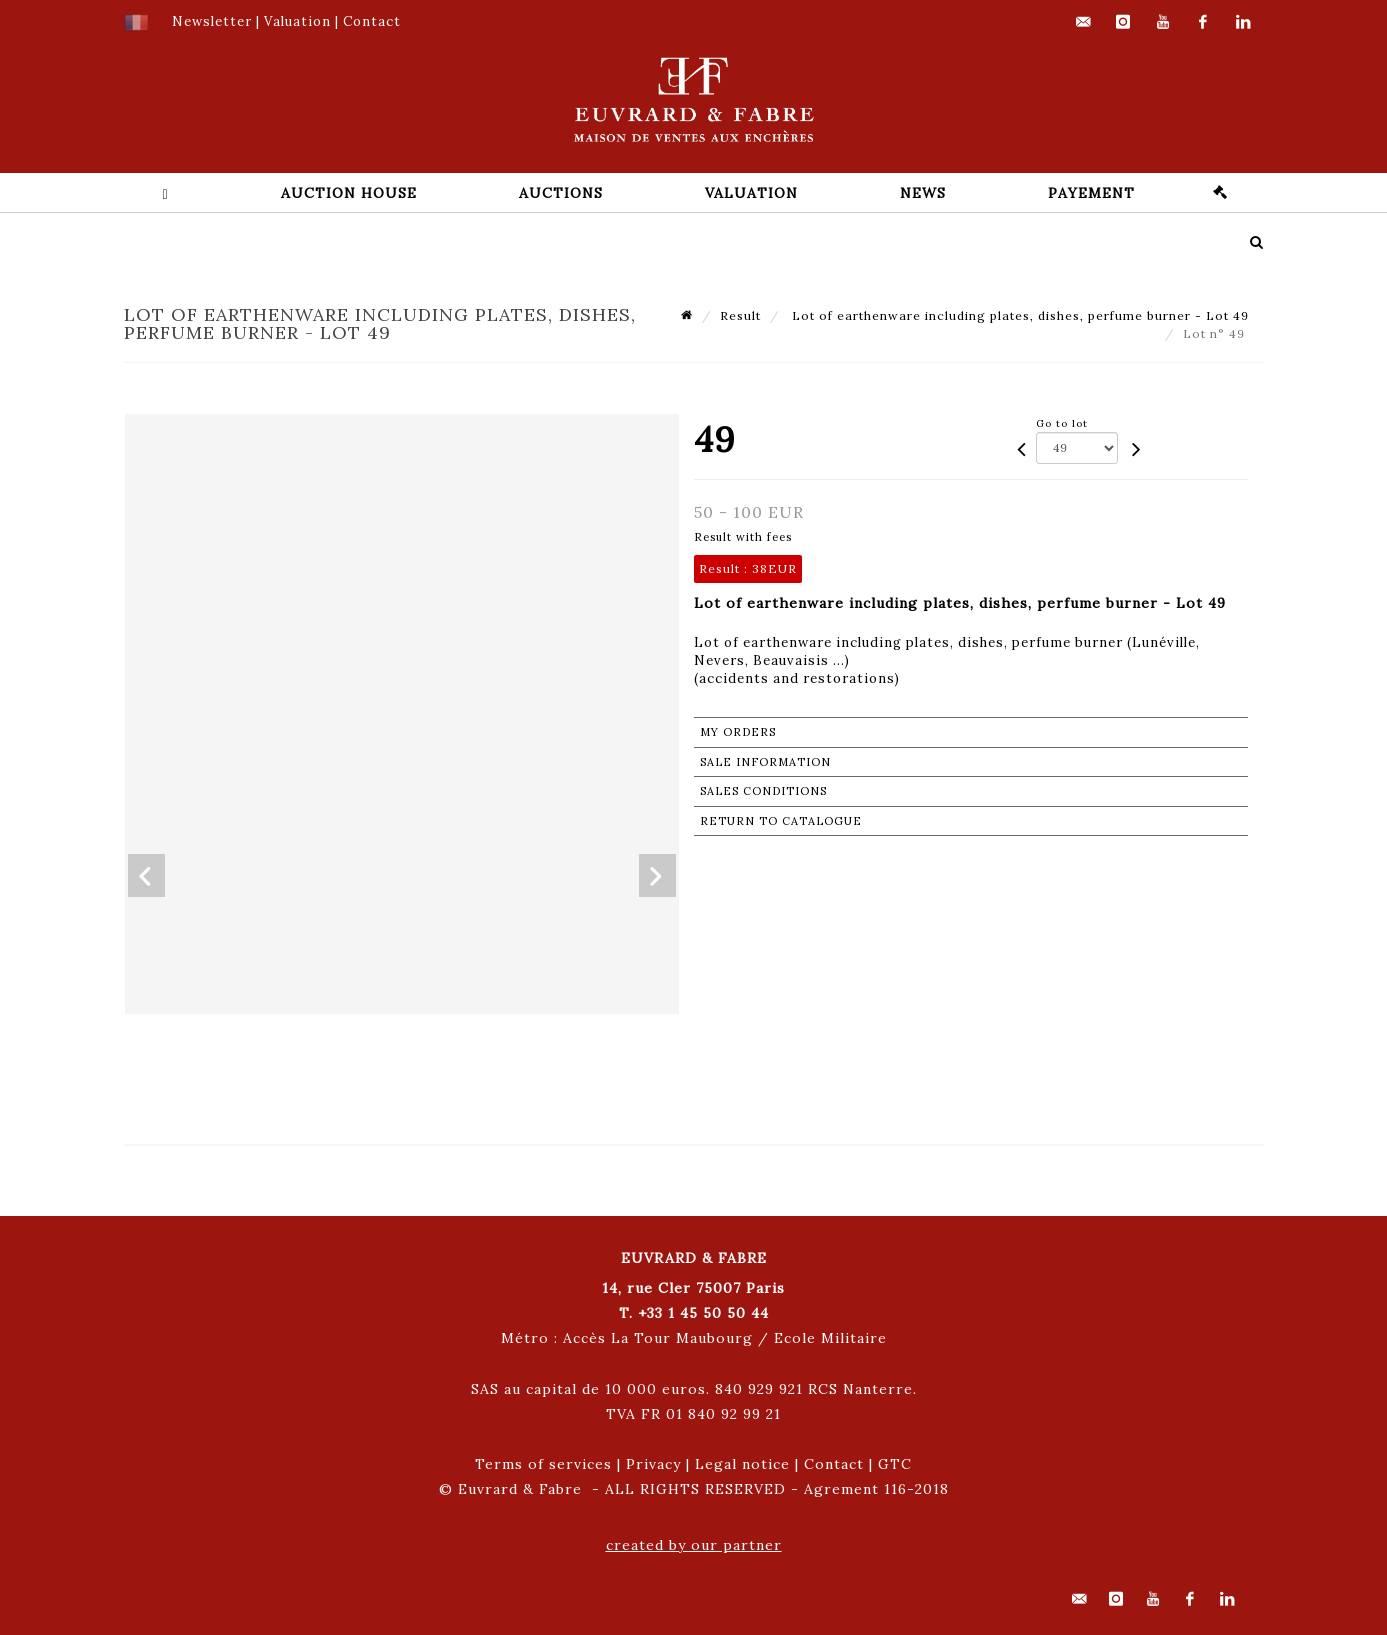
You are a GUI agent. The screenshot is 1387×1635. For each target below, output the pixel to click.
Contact (834, 1464)
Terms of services (543, 1464)
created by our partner (694, 1545)
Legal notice (742, 1464)
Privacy (653, 1464)
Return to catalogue (781, 821)
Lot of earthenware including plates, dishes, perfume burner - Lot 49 (1018, 315)
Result (740, 315)
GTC (895, 1464)
